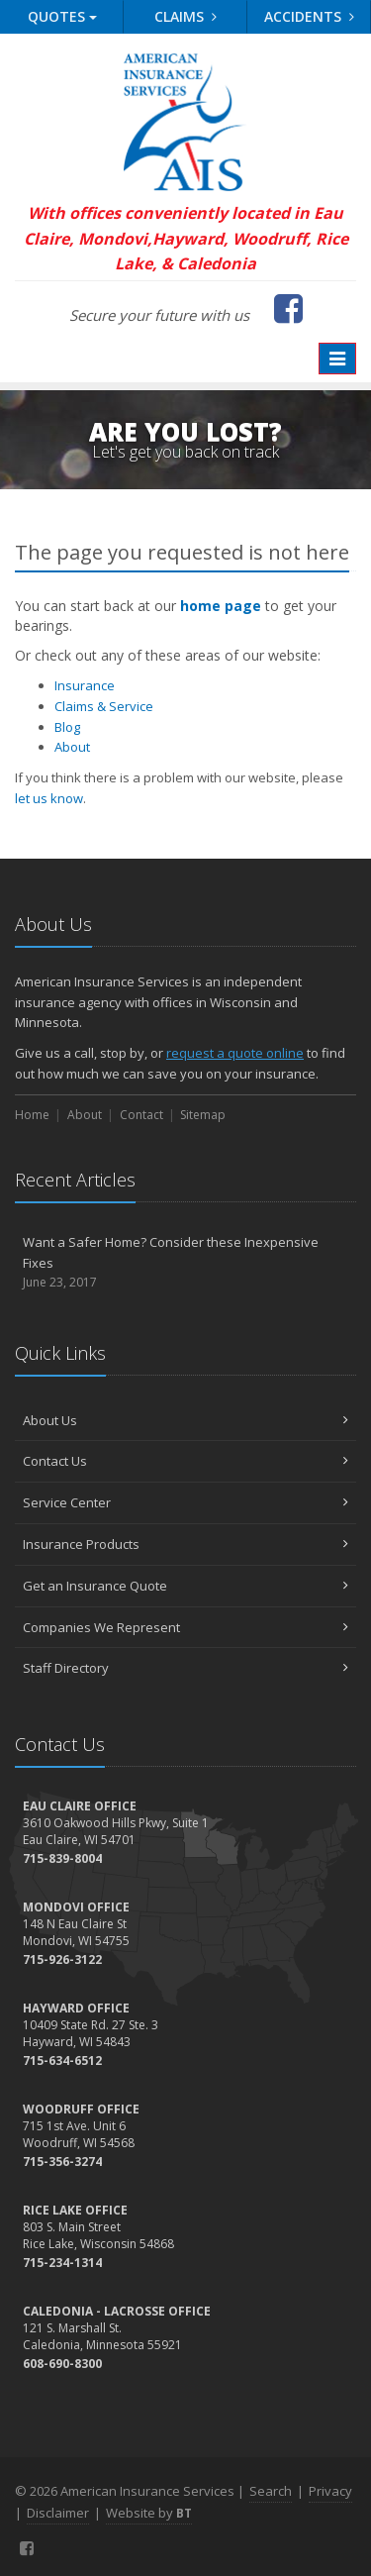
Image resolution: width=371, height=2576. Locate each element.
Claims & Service (103, 706)
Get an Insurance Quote (185, 1586)
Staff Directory (185, 1668)
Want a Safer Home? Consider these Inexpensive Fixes (185, 1262)
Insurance (84, 685)
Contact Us (185, 1461)
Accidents (309, 16)
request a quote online (235, 1053)
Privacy (330, 2491)
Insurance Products (185, 1544)
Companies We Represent (185, 1627)
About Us (185, 1420)
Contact (141, 1114)
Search (270, 2491)
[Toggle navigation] (337, 358)
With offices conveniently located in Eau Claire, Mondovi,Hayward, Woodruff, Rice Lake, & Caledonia (186, 238)
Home (32, 1114)
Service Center (185, 1502)
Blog (67, 727)
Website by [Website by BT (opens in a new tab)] (149, 2513)
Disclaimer (58, 2513)
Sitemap (203, 1114)
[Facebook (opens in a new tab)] (288, 308)
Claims (185, 16)
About (72, 747)
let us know (49, 798)
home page (220, 605)
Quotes (62, 16)
